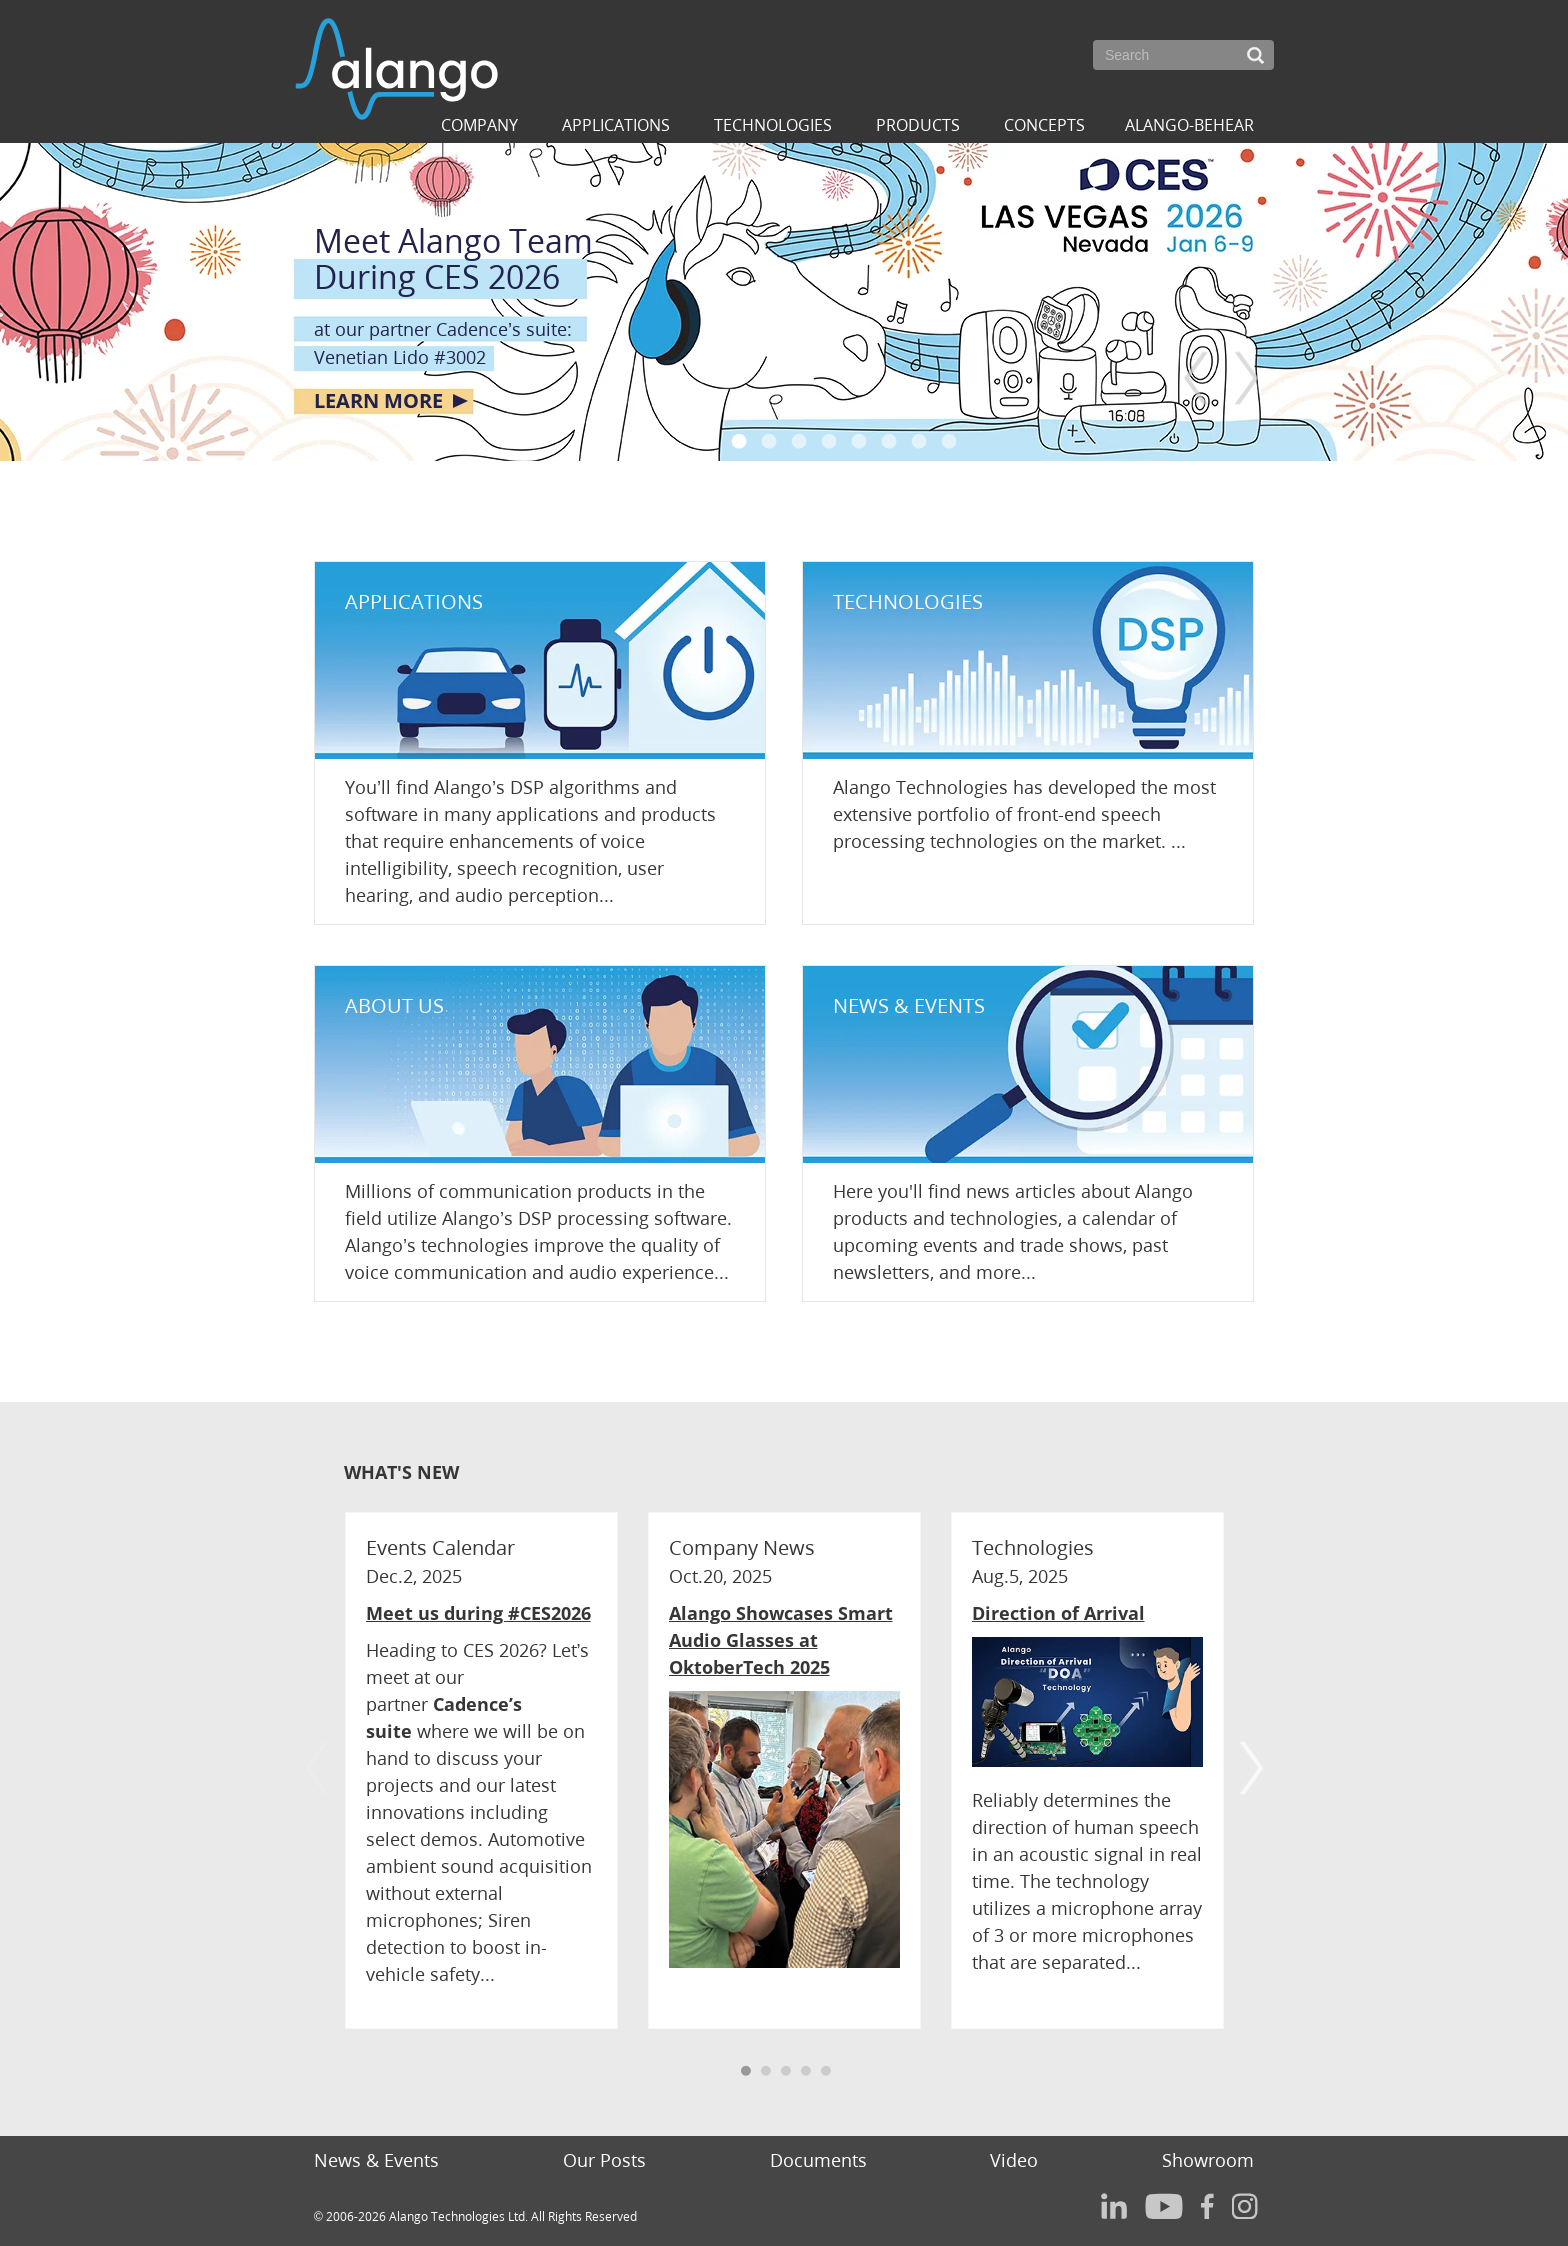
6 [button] (889, 441)
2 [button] (769, 441)
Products (918, 125)
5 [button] (859, 441)
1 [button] (739, 441)
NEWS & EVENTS (909, 1005)
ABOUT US (394, 1005)
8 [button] (949, 441)
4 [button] (829, 441)
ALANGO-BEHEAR (1189, 125)
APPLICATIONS (414, 601)
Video (1014, 2160)
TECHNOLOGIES (908, 601)
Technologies (773, 125)
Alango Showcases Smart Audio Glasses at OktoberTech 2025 (781, 1640)
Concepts (1044, 125)
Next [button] (1246, 378)
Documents (818, 2160)
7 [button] (919, 441)
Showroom (1208, 2160)
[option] (784, 302)
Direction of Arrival (1058, 1613)
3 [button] (799, 441)
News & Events (376, 2160)
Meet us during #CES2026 (478, 1613)
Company (479, 125)
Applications (616, 125)
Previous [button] (1196, 378)
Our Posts (604, 2160)
